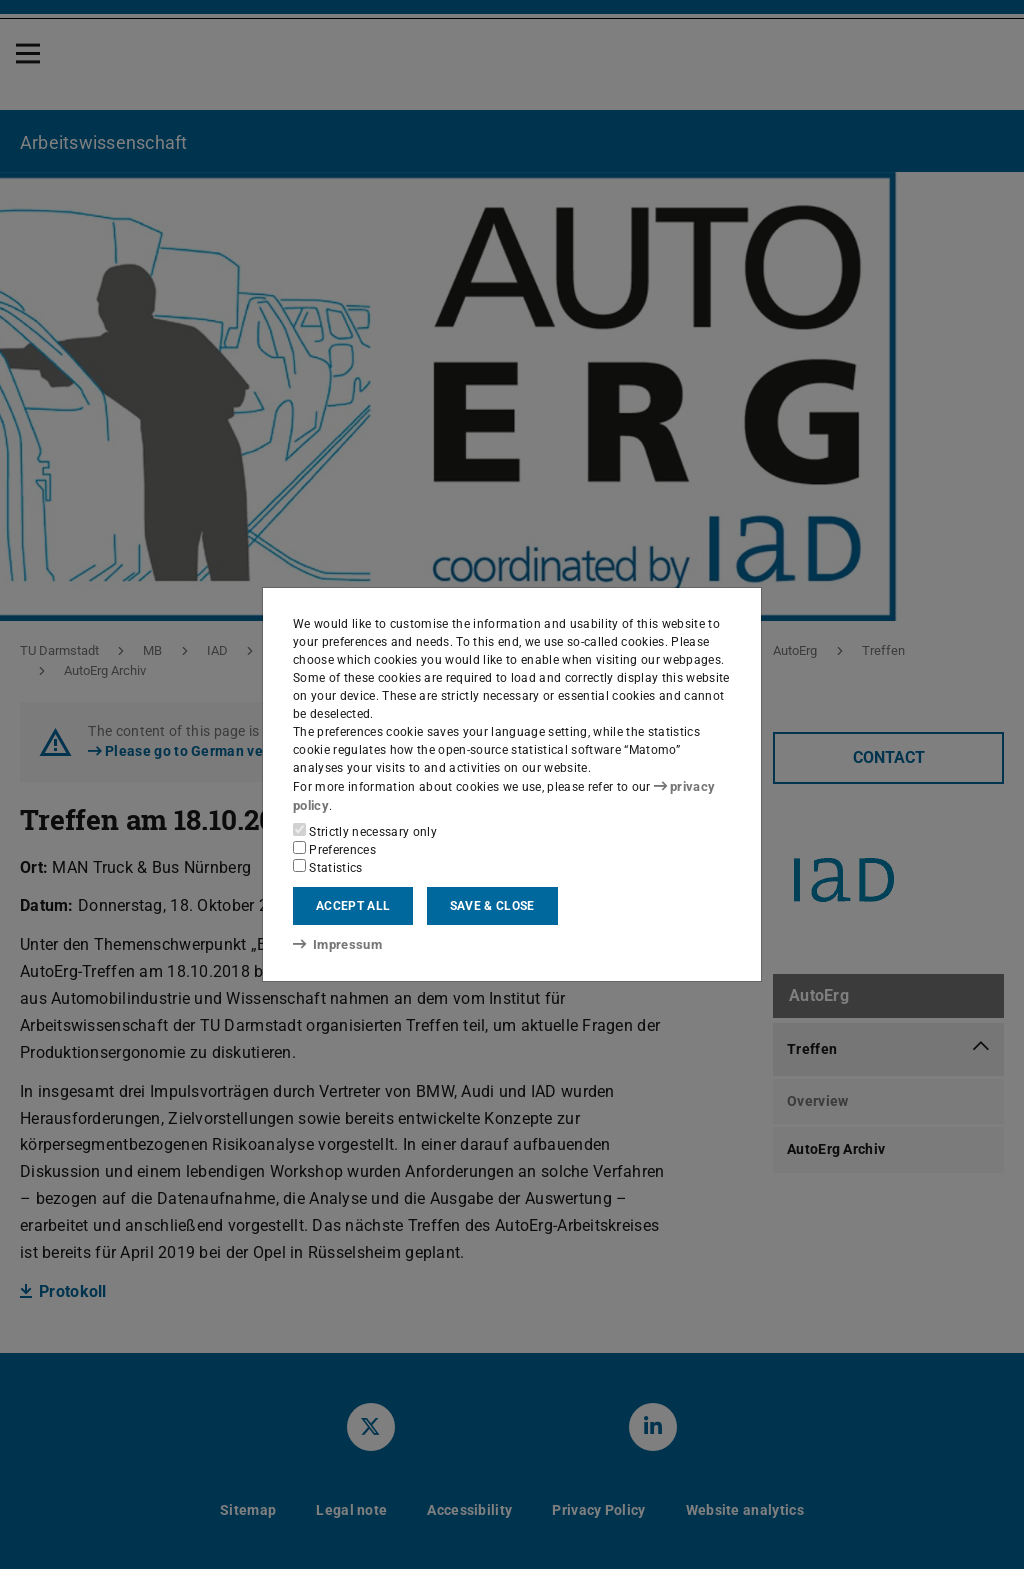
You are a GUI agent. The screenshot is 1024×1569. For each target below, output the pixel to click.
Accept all (353, 905)
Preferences (334, 848)
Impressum (333, 943)
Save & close (492, 905)
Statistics (328, 866)
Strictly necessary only (365, 830)
